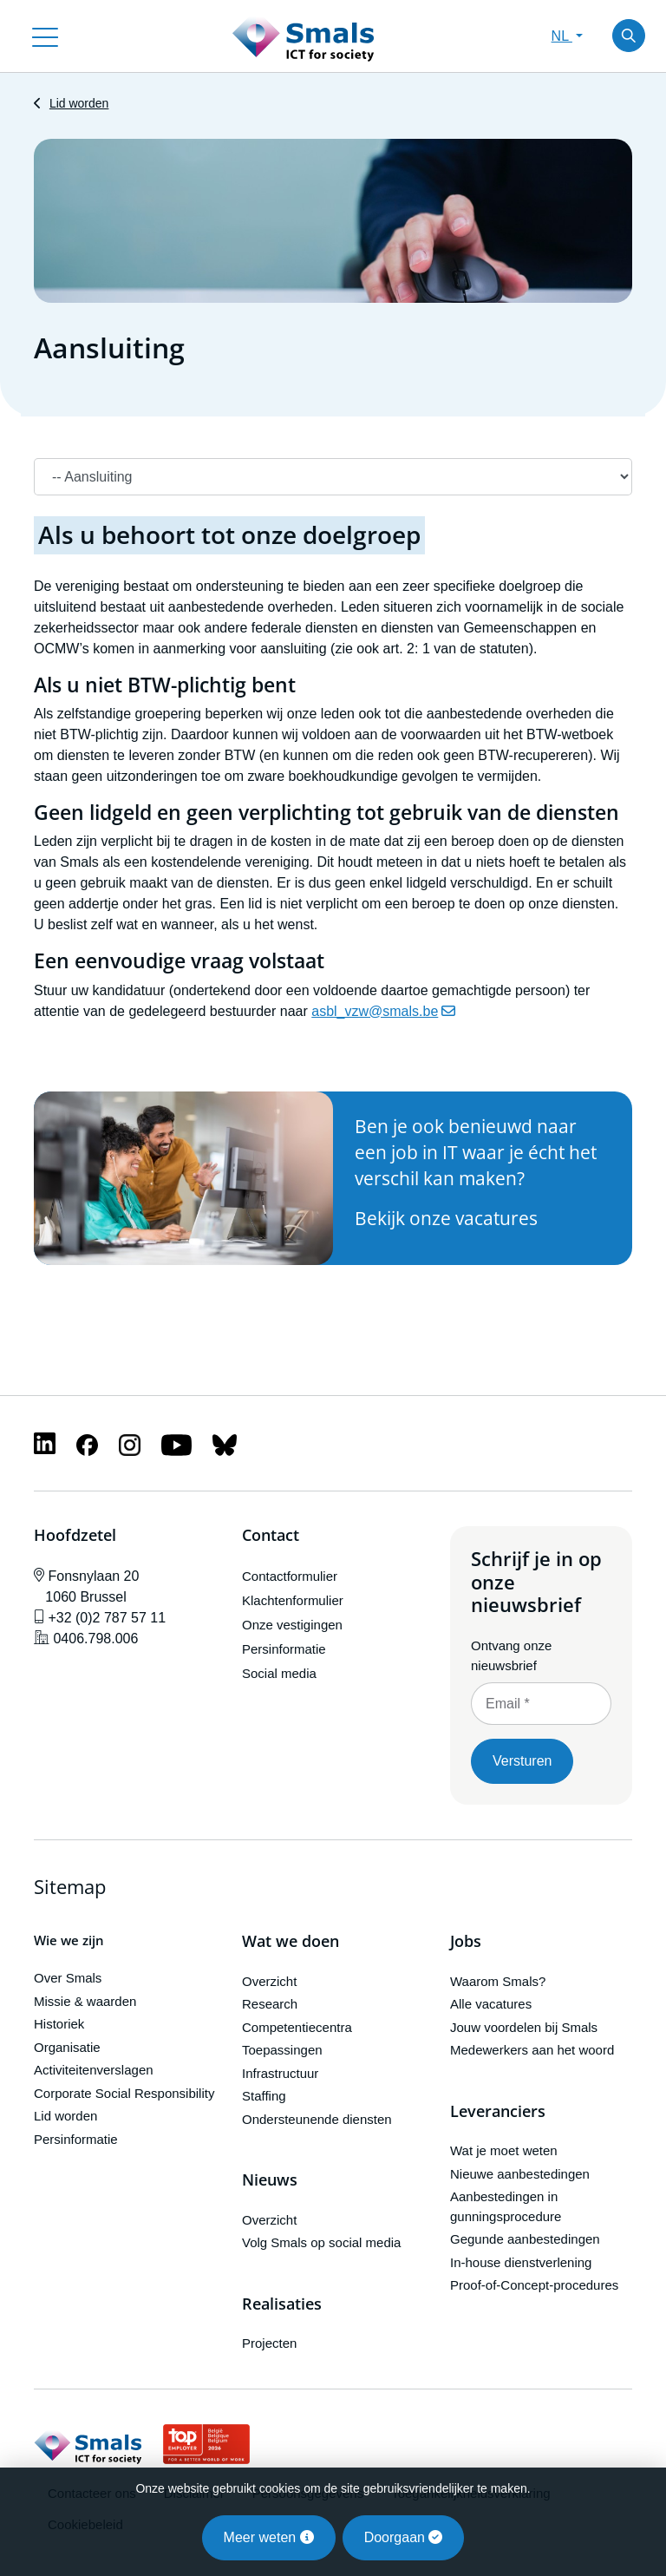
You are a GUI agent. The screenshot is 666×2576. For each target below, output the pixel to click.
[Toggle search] (628, 35)
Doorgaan (403, 2537)
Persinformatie (284, 1649)
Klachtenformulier (292, 1600)
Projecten (269, 2343)
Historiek (59, 2023)
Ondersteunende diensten (317, 2119)
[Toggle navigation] (45, 35)
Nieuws (269, 2180)
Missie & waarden (85, 2001)
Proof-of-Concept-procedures (534, 2285)
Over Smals (67, 1977)
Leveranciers (497, 2111)
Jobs (465, 1941)
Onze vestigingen (292, 1624)
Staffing (264, 2095)
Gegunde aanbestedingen (525, 2239)
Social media (279, 1673)
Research (269, 2003)
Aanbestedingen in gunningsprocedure (505, 2206)
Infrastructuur (280, 2073)
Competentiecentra (297, 2027)
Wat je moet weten (504, 2150)
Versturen (522, 1760)
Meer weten (269, 2537)
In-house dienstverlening (520, 2262)
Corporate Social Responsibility (124, 2093)
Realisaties (282, 2304)
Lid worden (79, 103)
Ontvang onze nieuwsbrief (511, 1655)
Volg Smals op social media (321, 2242)
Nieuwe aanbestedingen (520, 2173)
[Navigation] (333, 476)
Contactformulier (289, 1576)
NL (562, 36)
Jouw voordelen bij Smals (523, 2027)
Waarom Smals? (497, 1981)
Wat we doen (290, 1941)
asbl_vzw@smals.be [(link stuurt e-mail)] (382, 1011)
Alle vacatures (491, 2003)
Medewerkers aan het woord (532, 2049)
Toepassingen (282, 2049)
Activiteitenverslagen (93, 2069)
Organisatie (67, 2047)
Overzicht (269, 1981)
